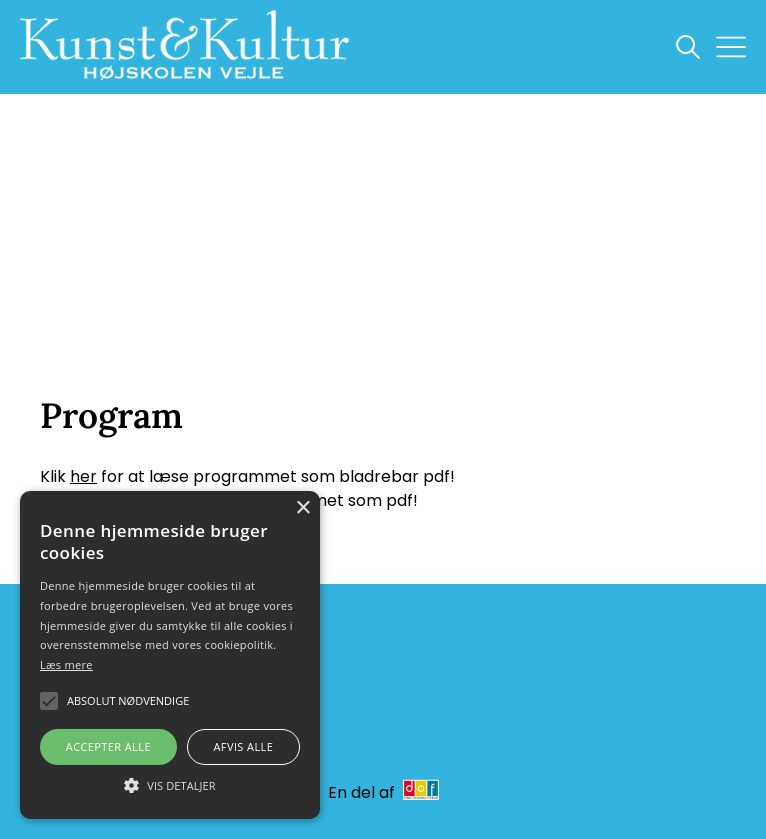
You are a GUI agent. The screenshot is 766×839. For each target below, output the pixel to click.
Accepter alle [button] (108, 746)
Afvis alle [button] (243, 746)
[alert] (170, 655)
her (83, 476)
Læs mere (66, 664)
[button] (170, 784)
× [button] (302, 508)
